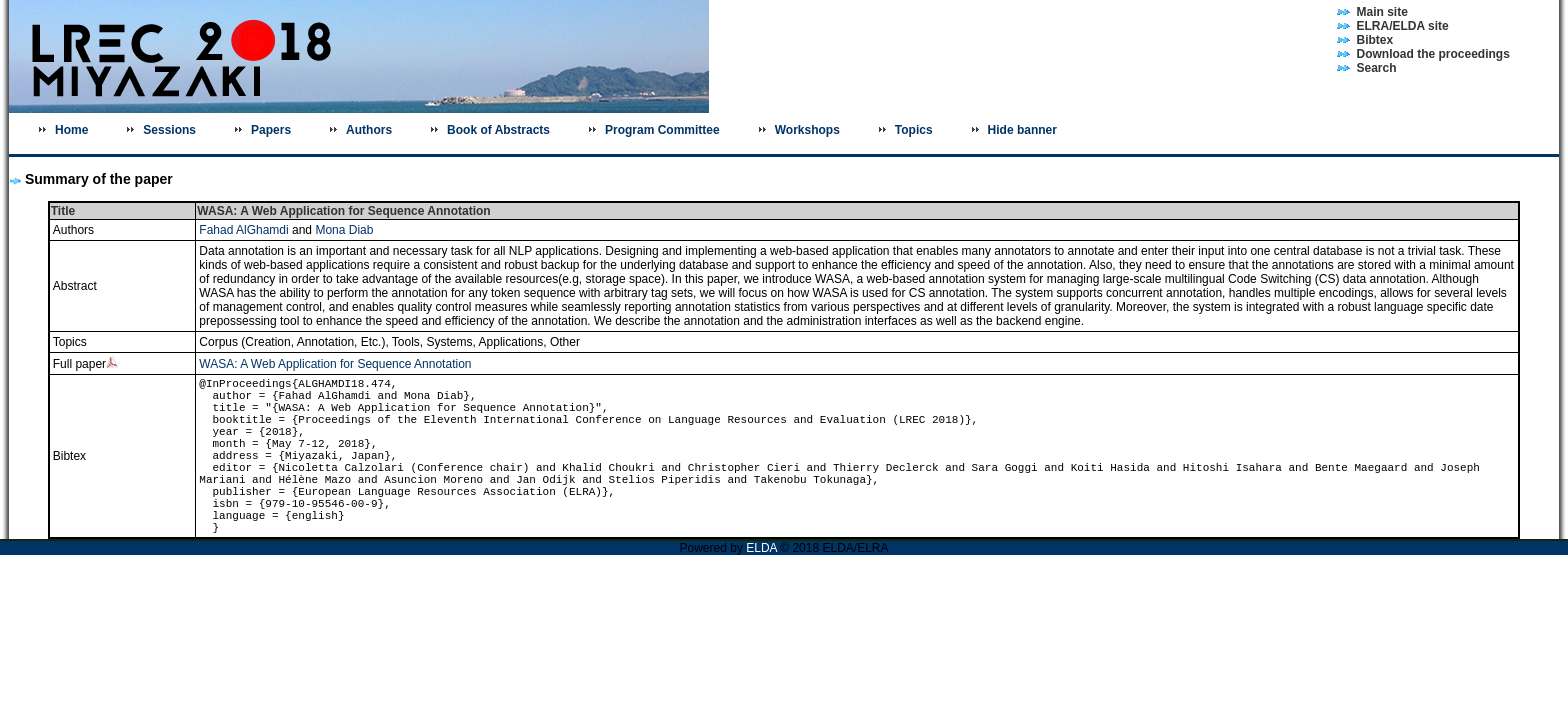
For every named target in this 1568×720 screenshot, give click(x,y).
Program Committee (662, 130)
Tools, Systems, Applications (467, 342)
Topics (914, 130)
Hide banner (1022, 130)
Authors (369, 130)
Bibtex (1375, 40)
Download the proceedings (1433, 54)
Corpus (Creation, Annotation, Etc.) (292, 342)
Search (1377, 68)
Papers (271, 130)
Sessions (169, 130)
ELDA (763, 548)
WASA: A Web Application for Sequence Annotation (335, 364)
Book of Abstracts (498, 130)
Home (71, 130)
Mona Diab (344, 230)
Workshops (807, 130)
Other (565, 342)
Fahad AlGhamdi (243, 230)
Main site (1382, 12)
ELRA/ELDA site (1403, 26)
